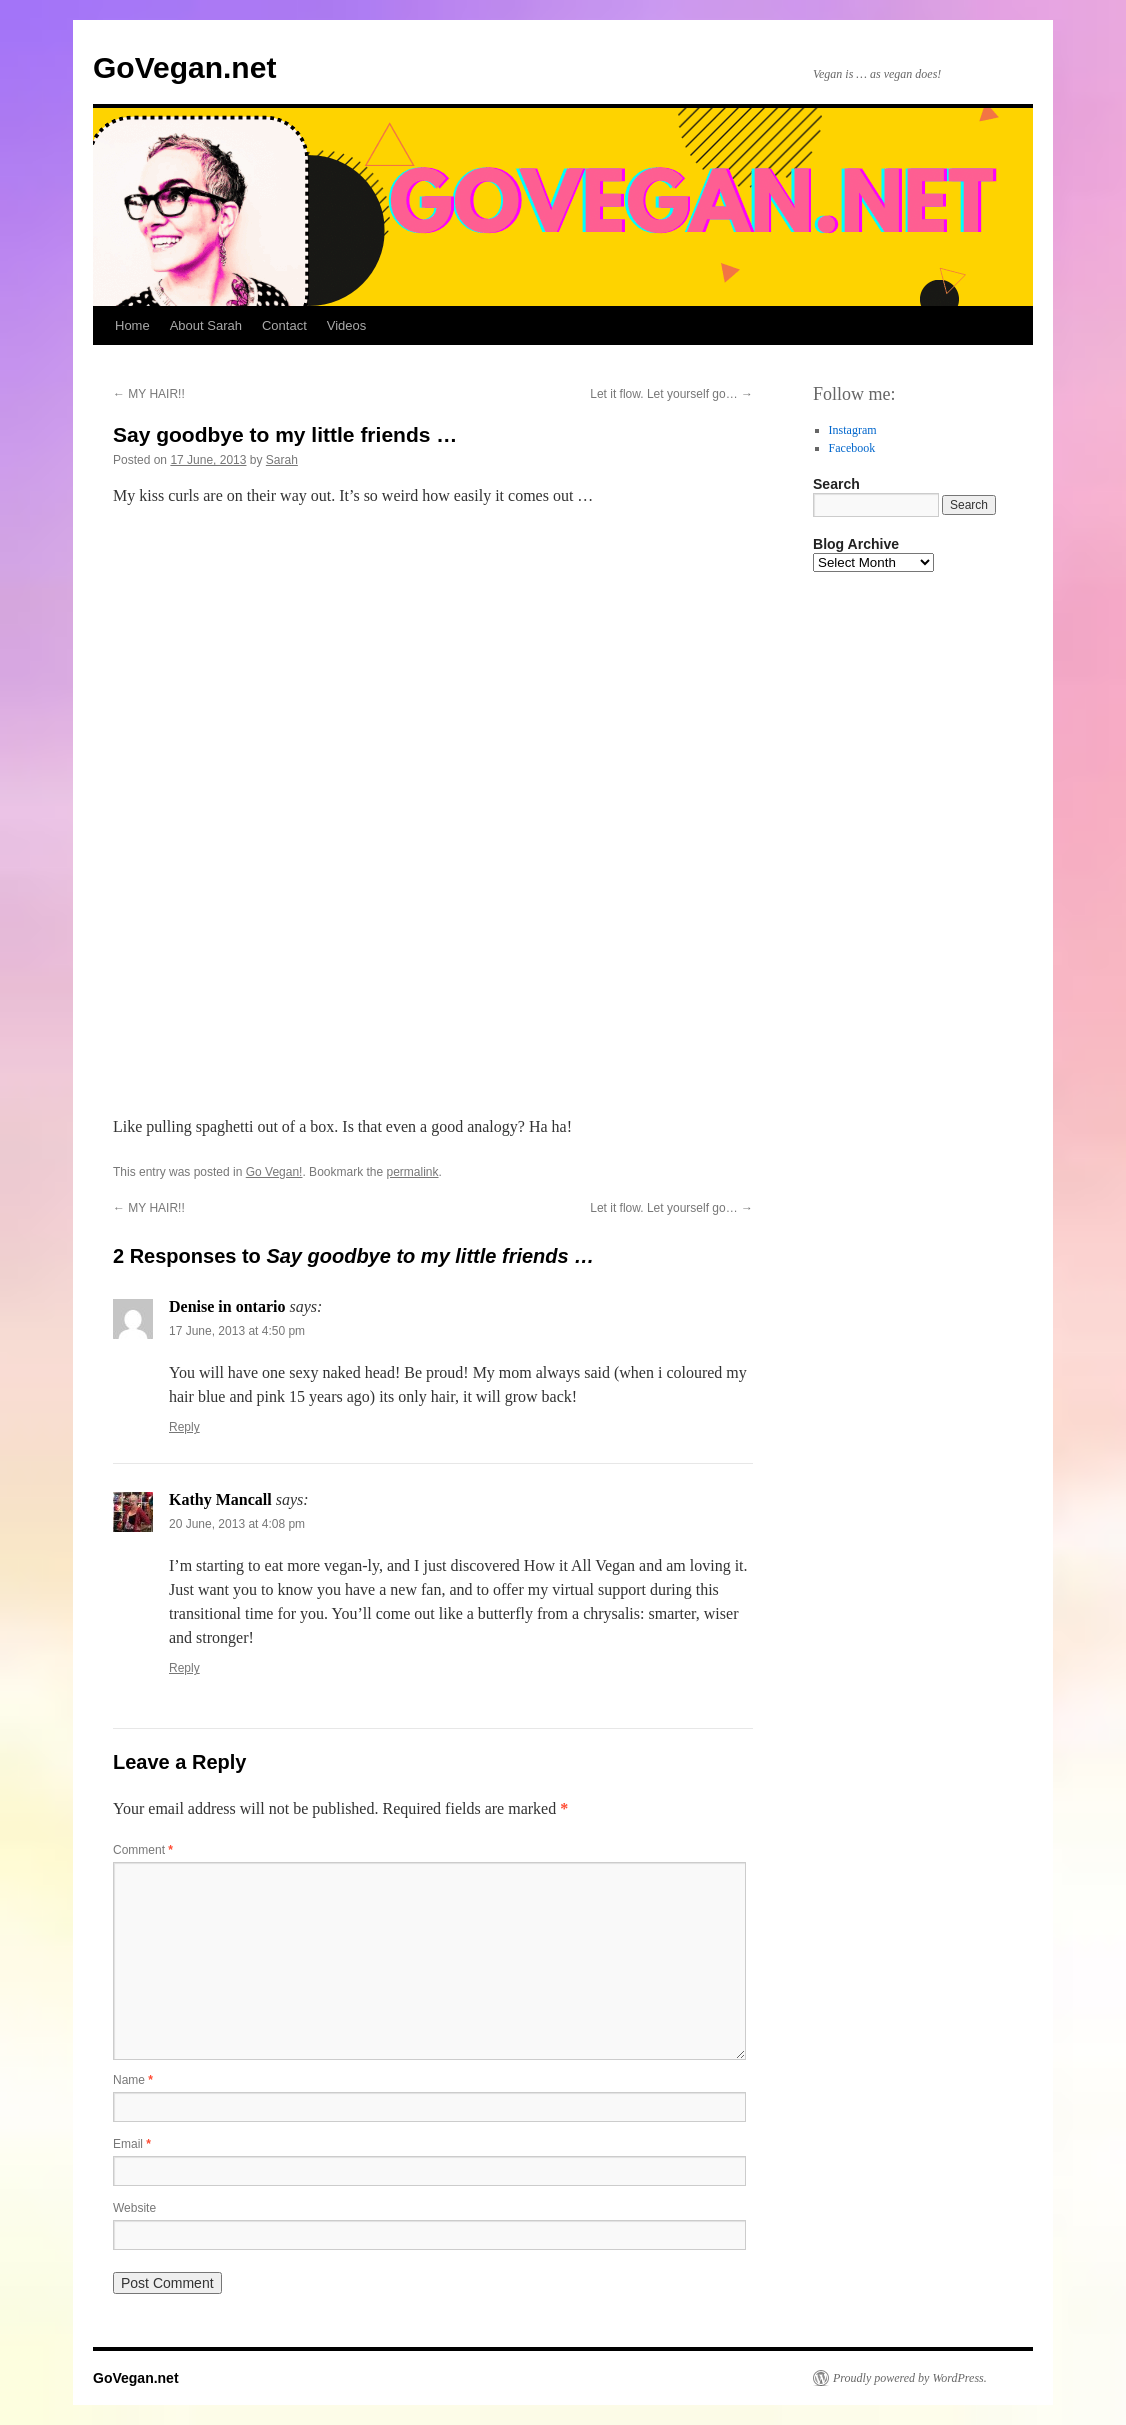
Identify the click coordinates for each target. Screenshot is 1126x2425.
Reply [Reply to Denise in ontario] (184, 1427)
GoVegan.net (184, 67)
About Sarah (206, 325)
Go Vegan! (274, 1172)
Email (132, 2144)
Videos (347, 325)
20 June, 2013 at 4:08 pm (237, 1524)
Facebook (852, 448)
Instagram (853, 430)
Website (134, 2208)
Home (132, 325)
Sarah (282, 460)
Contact (284, 325)
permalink (413, 1172)
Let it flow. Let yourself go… (671, 394)
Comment (143, 1850)
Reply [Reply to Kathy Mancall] (184, 1668)
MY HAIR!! (149, 394)
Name (133, 2080)
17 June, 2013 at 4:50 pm (237, 1331)
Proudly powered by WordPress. (910, 2378)
